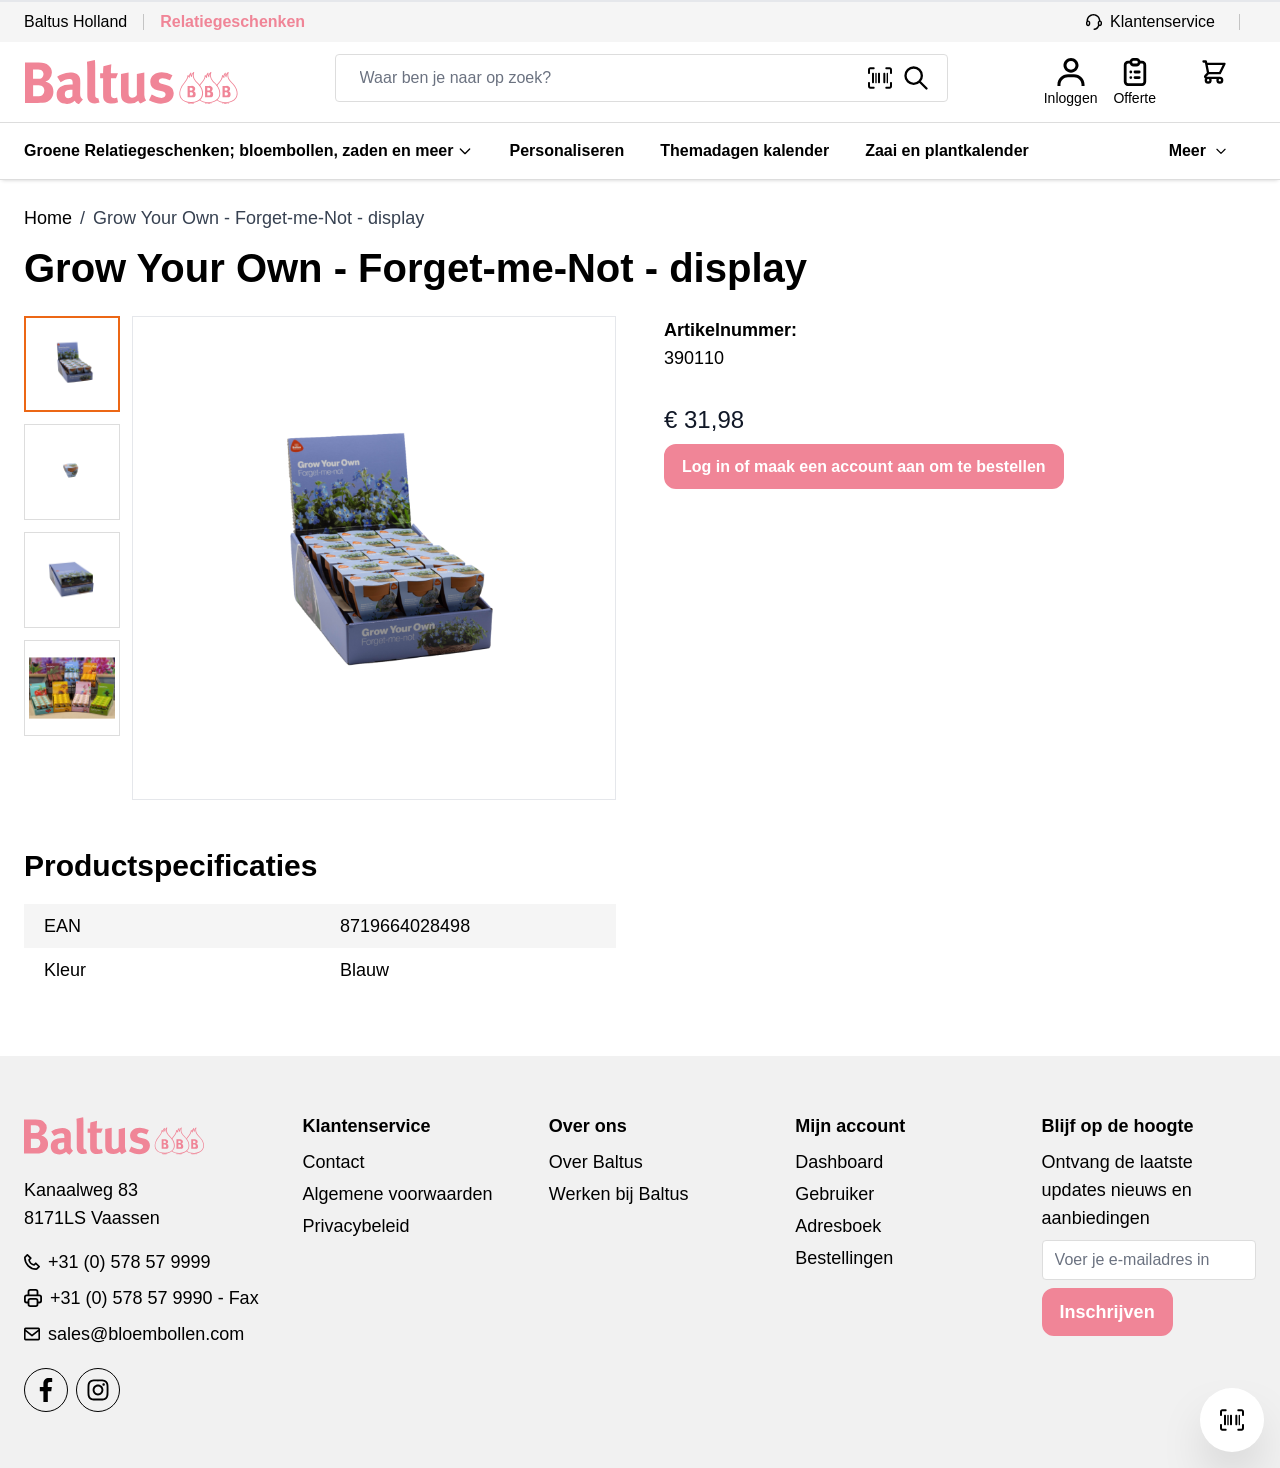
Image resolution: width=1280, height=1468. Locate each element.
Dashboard (839, 1162)
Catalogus (1103, 150)
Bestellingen (844, 1258)
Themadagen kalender (744, 150)
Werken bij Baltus (619, 1194)
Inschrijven (1107, 1312)
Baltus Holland (75, 21)
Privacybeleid (355, 1226)
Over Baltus (596, 1162)
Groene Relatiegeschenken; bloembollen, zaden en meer (248, 150)
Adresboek (838, 1226)
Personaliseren (566, 150)
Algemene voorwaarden (397, 1194)
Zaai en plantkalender (947, 150)
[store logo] (131, 82)
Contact (333, 1162)
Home (48, 218)
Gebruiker (834, 1194)
